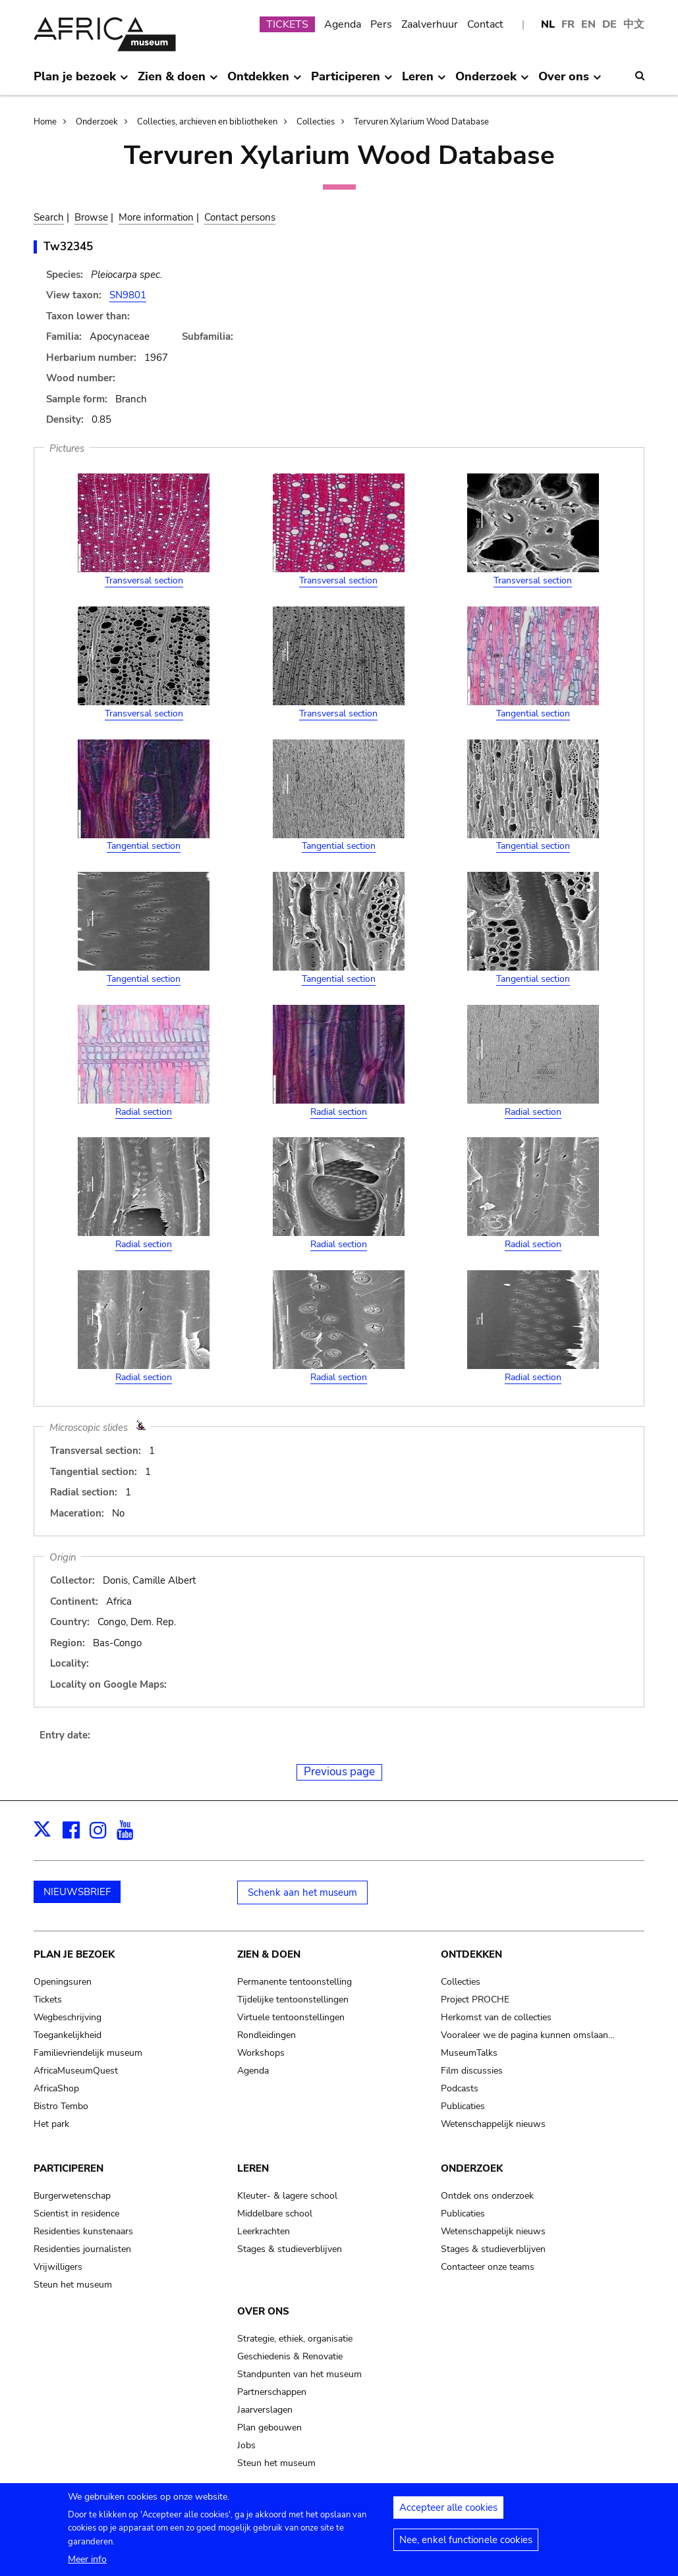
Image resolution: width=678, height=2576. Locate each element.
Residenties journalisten (82, 2249)
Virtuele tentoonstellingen (291, 2017)
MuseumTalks (469, 2053)
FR (568, 24)
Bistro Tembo (61, 2106)
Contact (485, 24)
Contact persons (239, 217)
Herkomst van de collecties (496, 2017)
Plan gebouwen (269, 2427)
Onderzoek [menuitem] (491, 81)
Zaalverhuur (429, 24)
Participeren (68, 2168)
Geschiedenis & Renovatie (290, 2356)
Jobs (246, 2445)
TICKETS (287, 24)
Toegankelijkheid (67, 2035)
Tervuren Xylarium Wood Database (421, 122)
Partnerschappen (271, 2392)
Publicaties (463, 2106)
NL (548, 24)
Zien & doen (268, 1954)
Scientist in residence (76, 2213)
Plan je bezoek (74, 1954)
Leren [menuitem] (423, 81)
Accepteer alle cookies (448, 2507)
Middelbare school (274, 2213)
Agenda (342, 24)
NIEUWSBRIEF (77, 1891)
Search (49, 217)
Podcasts (459, 2088)
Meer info (87, 2559)
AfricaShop (56, 2088)
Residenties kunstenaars (83, 2231)
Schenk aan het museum (302, 1892)
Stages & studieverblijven (289, 2249)
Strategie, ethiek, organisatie (295, 2338)
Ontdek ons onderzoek (487, 2195)
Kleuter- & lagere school (287, 2195)
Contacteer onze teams (487, 2267)
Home (45, 122)
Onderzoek (97, 122)
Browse (91, 217)
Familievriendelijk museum (88, 2053)
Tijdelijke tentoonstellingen (293, 1999)
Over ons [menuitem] (569, 81)
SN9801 (127, 295)
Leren (253, 2168)
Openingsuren (63, 1981)
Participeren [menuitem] (351, 81)
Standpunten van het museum (299, 2374)
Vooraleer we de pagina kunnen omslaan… (528, 2035)
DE (609, 24)
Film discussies (472, 2070)
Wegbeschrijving (67, 2017)
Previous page (339, 1771)
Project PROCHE (475, 1999)
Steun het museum (73, 2284)
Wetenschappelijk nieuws (493, 2124)
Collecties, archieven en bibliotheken (207, 122)
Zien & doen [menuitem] (177, 81)
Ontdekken (471, 1954)
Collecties (316, 122)
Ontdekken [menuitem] (264, 81)
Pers (381, 24)
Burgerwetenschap (72, 2195)
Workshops (261, 2053)
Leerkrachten (263, 2231)
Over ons (263, 2311)
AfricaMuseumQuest (76, 2070)
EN (588, 24)
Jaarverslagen (265, 2409)
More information (156, 217)
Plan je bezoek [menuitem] (81, 81)
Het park (51, 2124)
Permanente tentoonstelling (294, 1981)
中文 (633, 24)
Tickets (48, 1999)
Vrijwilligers (58, 2267)
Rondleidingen (266, 2035)
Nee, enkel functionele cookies (465, 2539)
